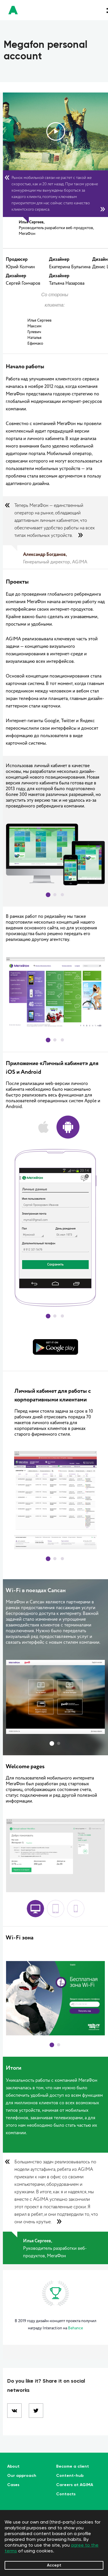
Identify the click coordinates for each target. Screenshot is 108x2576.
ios (43, 1127)
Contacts (65, 2494)
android (67, 1127)
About (13, 2466)
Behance (75, 2328)
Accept (54, 2565)
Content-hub (70, 2475)
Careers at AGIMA (74, 2485)
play (55, 131)
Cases (13, 2485)
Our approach (21, 2475)
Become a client (72, 2466)
